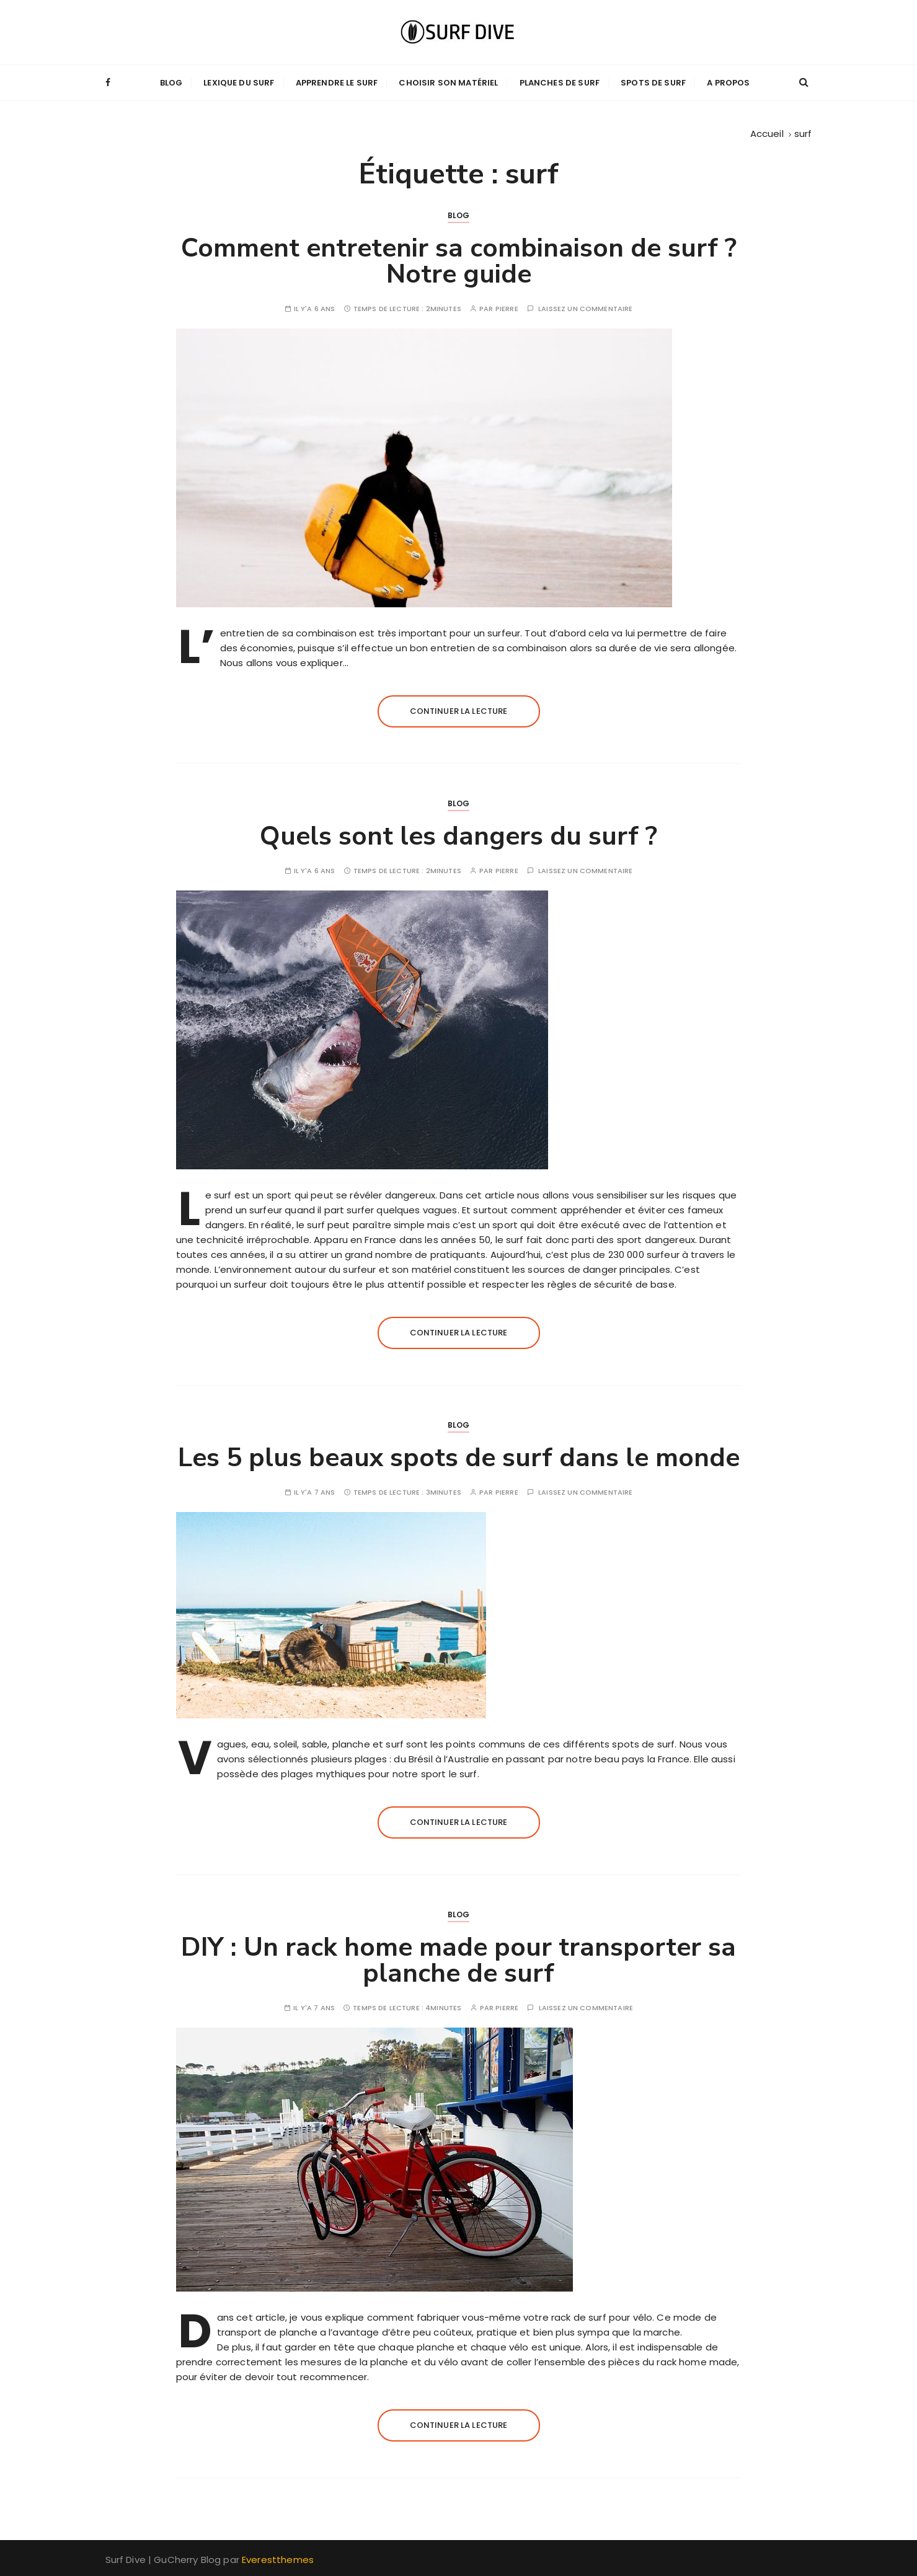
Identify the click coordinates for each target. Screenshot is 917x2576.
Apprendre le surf (337, 82)
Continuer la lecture (459, 710)
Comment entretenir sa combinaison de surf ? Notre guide (459, 260)
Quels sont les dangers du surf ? (458, 835)
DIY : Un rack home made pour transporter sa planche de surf (458, 1959)
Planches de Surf (560, 82)
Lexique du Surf (238, 82)
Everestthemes (278, 2558)
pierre (506, 308)
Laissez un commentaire (585, 308)
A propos (728, 82)
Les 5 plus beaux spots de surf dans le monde (459, 1457)
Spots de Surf (653, 82)
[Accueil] (767, 132)
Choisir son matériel (448, 82)
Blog (171, 82)
